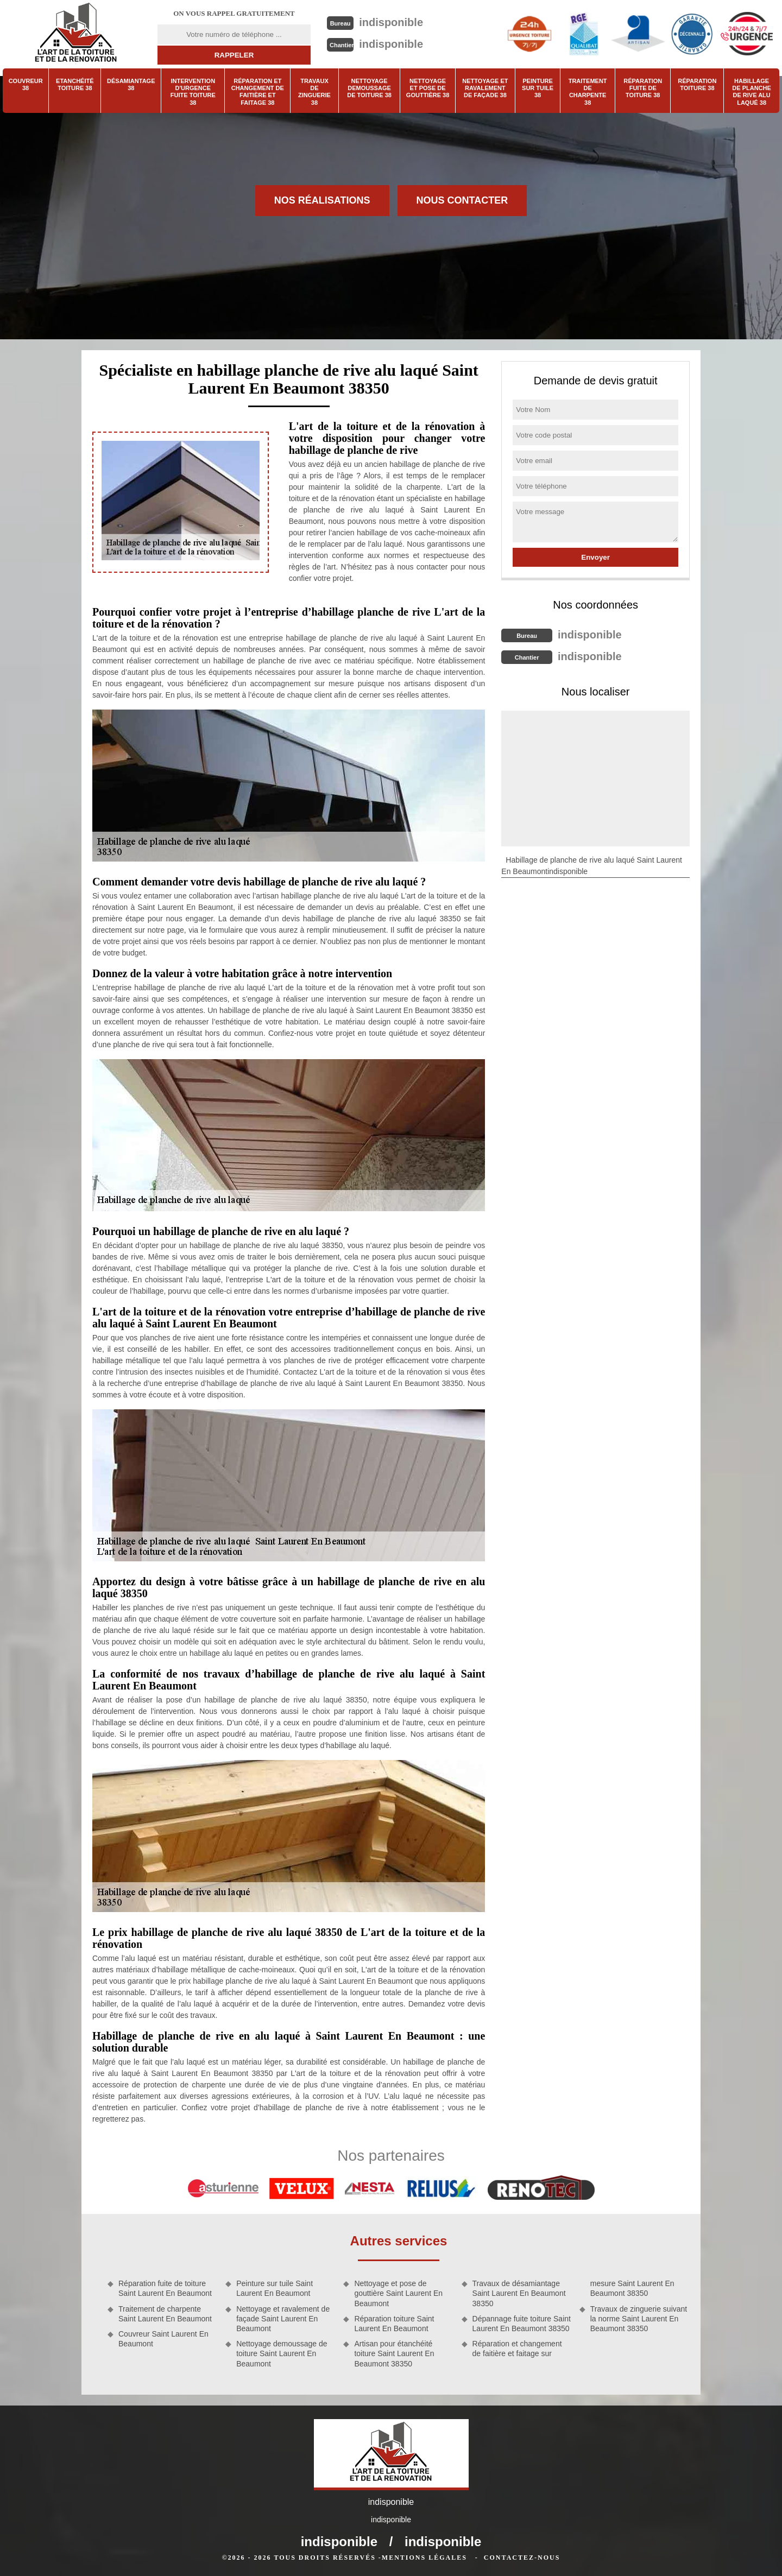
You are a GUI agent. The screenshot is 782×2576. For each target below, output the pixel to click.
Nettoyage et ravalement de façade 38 (485, 88)
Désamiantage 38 (131, 84)
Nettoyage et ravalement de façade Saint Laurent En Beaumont (283, 2319)
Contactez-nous (522, 2557)
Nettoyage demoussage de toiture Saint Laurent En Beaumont (281, 2353)
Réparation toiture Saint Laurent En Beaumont (394, 2323)
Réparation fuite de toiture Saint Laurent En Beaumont (165, 2288)
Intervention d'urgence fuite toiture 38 (193, 92)
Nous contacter (462, 200)
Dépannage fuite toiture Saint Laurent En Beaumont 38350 (521, 2323)
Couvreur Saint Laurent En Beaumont (163, 2339)
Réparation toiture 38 (697, 84)
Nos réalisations (322, 200)
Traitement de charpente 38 (588, 92)
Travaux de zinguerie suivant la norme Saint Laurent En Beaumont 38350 (638, 2319)
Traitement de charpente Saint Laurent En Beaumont (165, 2314)
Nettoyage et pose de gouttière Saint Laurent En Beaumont (398, 2293)
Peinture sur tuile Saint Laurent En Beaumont (274, 2288)
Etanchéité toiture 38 (74, 84)
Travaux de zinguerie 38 (314, 92)
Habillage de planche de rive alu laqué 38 (751, 92)
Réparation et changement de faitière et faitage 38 (257, 92)
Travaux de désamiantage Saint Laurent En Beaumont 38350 (519, 2293)
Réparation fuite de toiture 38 (642, 88)
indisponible (391, 22)
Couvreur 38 (26, 84)
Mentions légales (424, 2557)
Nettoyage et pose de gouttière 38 (427, 88)
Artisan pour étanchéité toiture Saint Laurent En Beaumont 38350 (394, 2353)
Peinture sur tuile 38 (537, 88)
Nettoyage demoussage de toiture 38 (369, 88)
